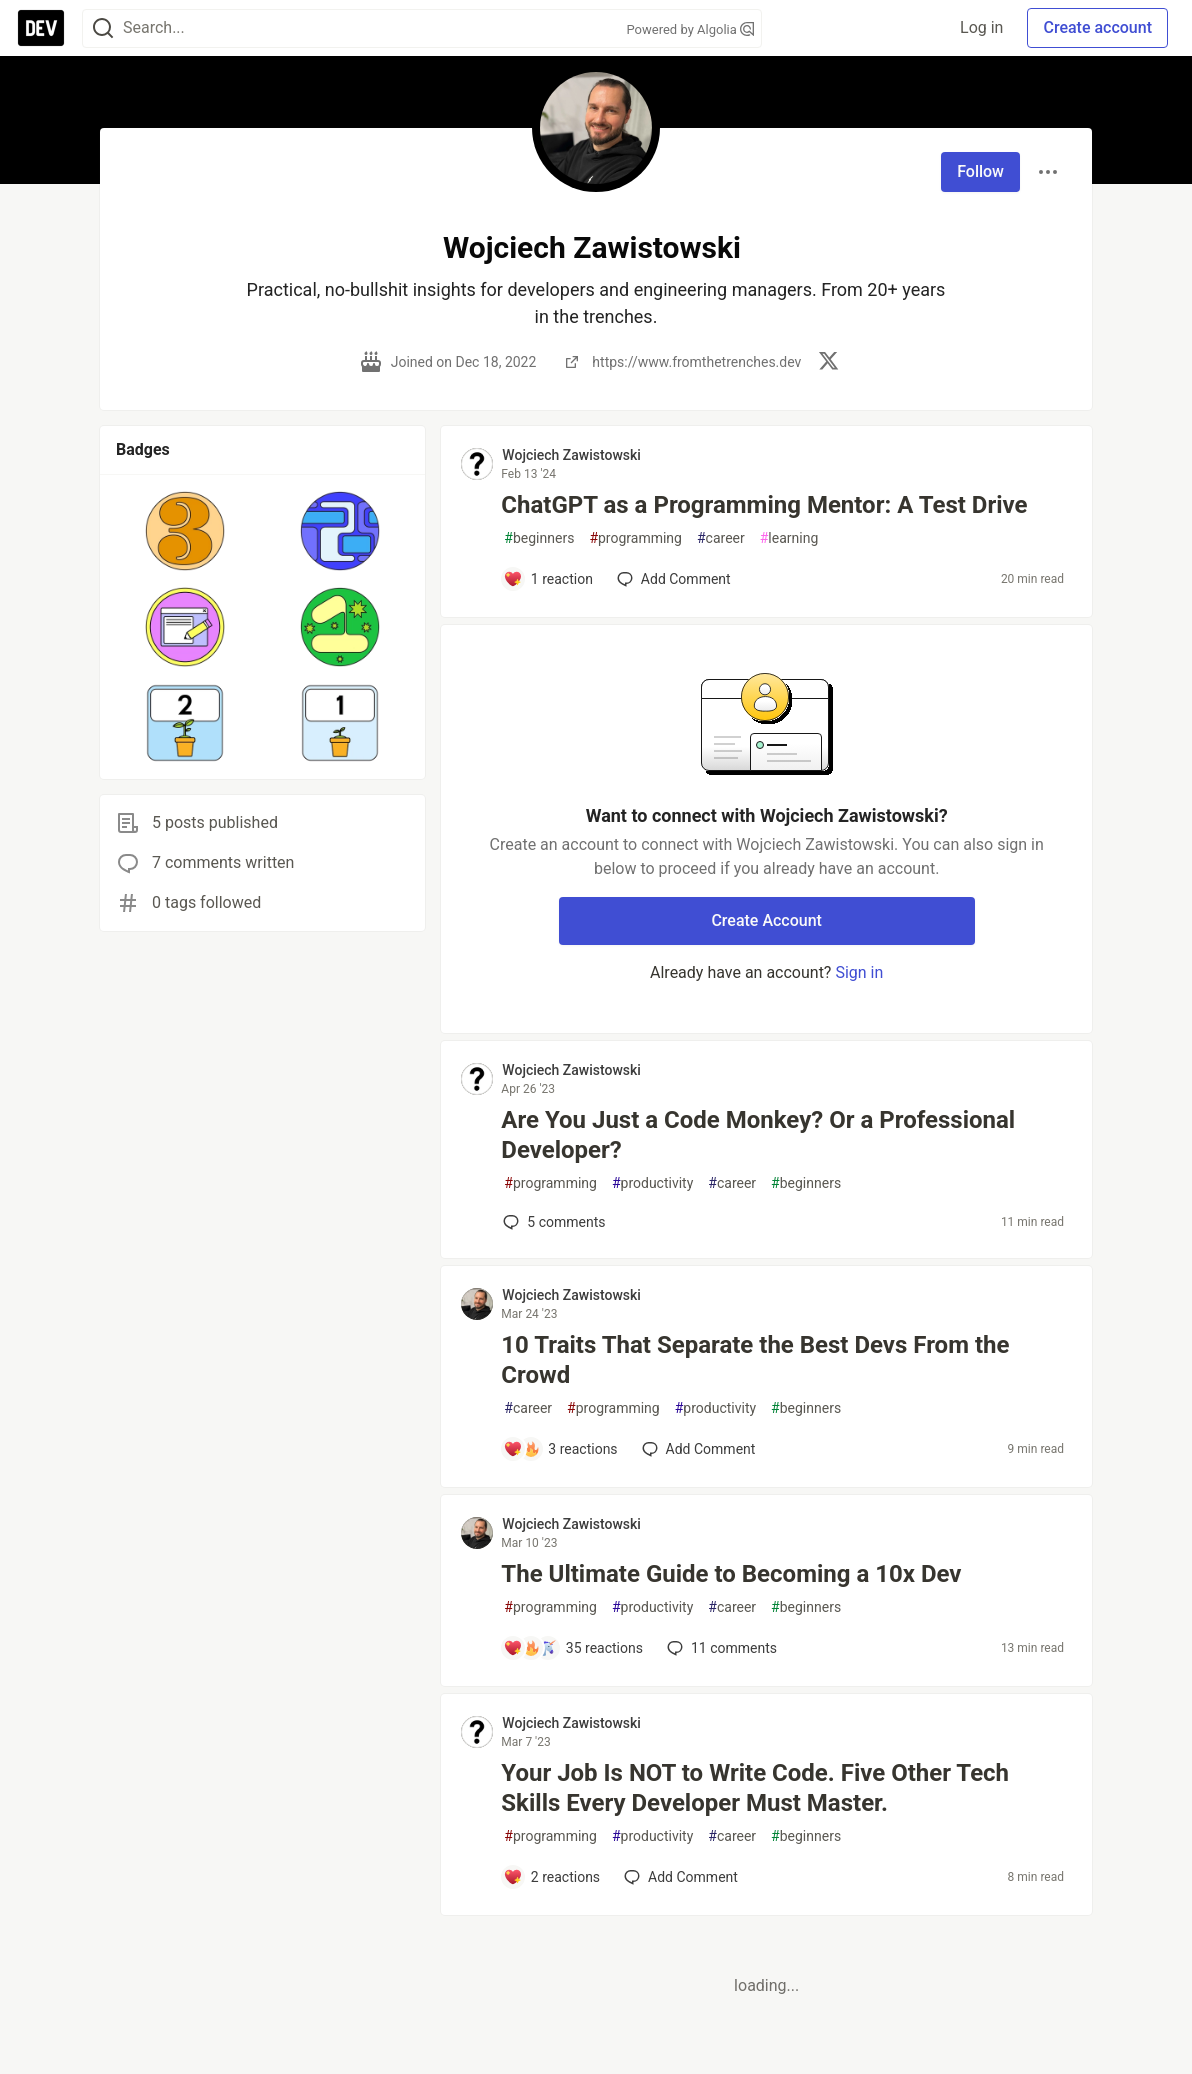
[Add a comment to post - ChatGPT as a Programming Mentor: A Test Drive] (548, 579)
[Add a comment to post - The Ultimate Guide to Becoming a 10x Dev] (573, 1648)
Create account (1097, 27)
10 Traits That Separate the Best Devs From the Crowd (755, 1360)
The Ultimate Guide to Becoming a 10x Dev (731, 1574)
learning (789, 538)
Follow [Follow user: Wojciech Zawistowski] (980, 171)
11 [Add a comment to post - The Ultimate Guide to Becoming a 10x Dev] (720, 1648)
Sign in (859, 972)
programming (635, 538)
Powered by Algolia (690, 29)
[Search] (103, 28)
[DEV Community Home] (41, 28)
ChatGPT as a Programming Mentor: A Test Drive (764, 505)
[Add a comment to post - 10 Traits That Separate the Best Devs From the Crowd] (560, 1449)
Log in (981, 27)
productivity (652, 1183)
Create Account (766, 920)
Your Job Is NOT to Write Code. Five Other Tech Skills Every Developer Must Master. (755, 1788)
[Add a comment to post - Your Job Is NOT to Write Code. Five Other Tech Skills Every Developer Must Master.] (551, 1877)
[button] (185, 531)
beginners (539, 538)
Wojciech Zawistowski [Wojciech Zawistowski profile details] (571, 455)
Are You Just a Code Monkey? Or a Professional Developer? (758, 1135)
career (721, 538)
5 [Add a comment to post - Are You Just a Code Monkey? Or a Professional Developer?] (552, 1222)
